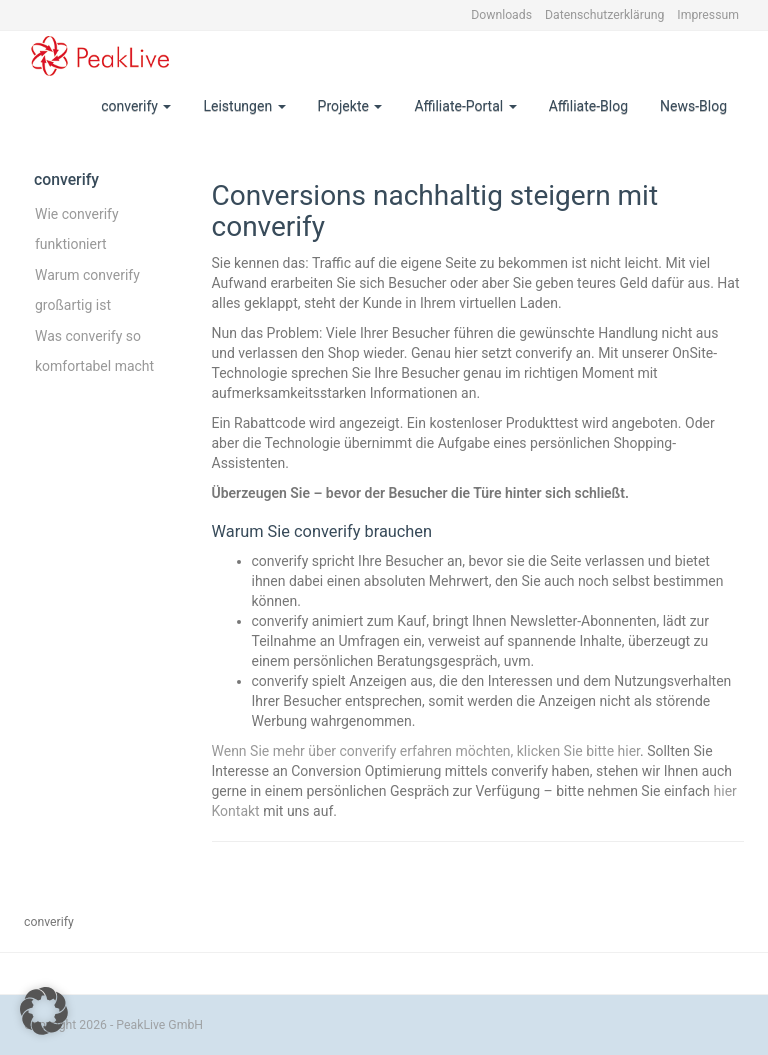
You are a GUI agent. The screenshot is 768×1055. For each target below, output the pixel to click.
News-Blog (693, 106)
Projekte (350, 106)
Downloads (501, 15)
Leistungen (244, 106)
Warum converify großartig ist (87, 290)
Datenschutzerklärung (604, 15)
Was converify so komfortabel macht (94, 351)
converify (136, 106)
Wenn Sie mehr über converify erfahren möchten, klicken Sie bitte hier (426, 751)
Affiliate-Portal (465, 106)
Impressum (708, 15)
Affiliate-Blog (588, 106)
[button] (44, 1011)
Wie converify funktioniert (77, 229)
